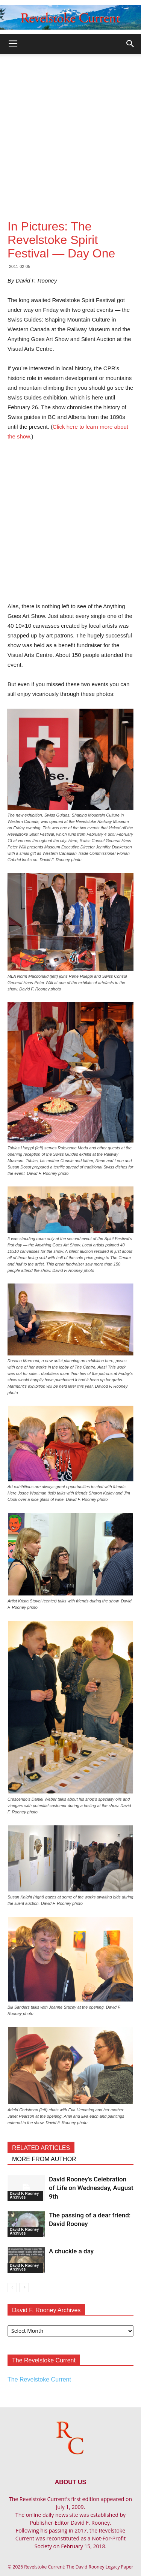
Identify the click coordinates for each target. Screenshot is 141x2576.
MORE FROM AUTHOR (44, 2159)
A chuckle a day (71, 2251)
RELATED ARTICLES (41, 2148)
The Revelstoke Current (39, 2379)
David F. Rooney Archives (24, 2195)
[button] (130, 44)
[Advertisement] (70, 128)
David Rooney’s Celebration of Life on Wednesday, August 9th (91, 2187)
